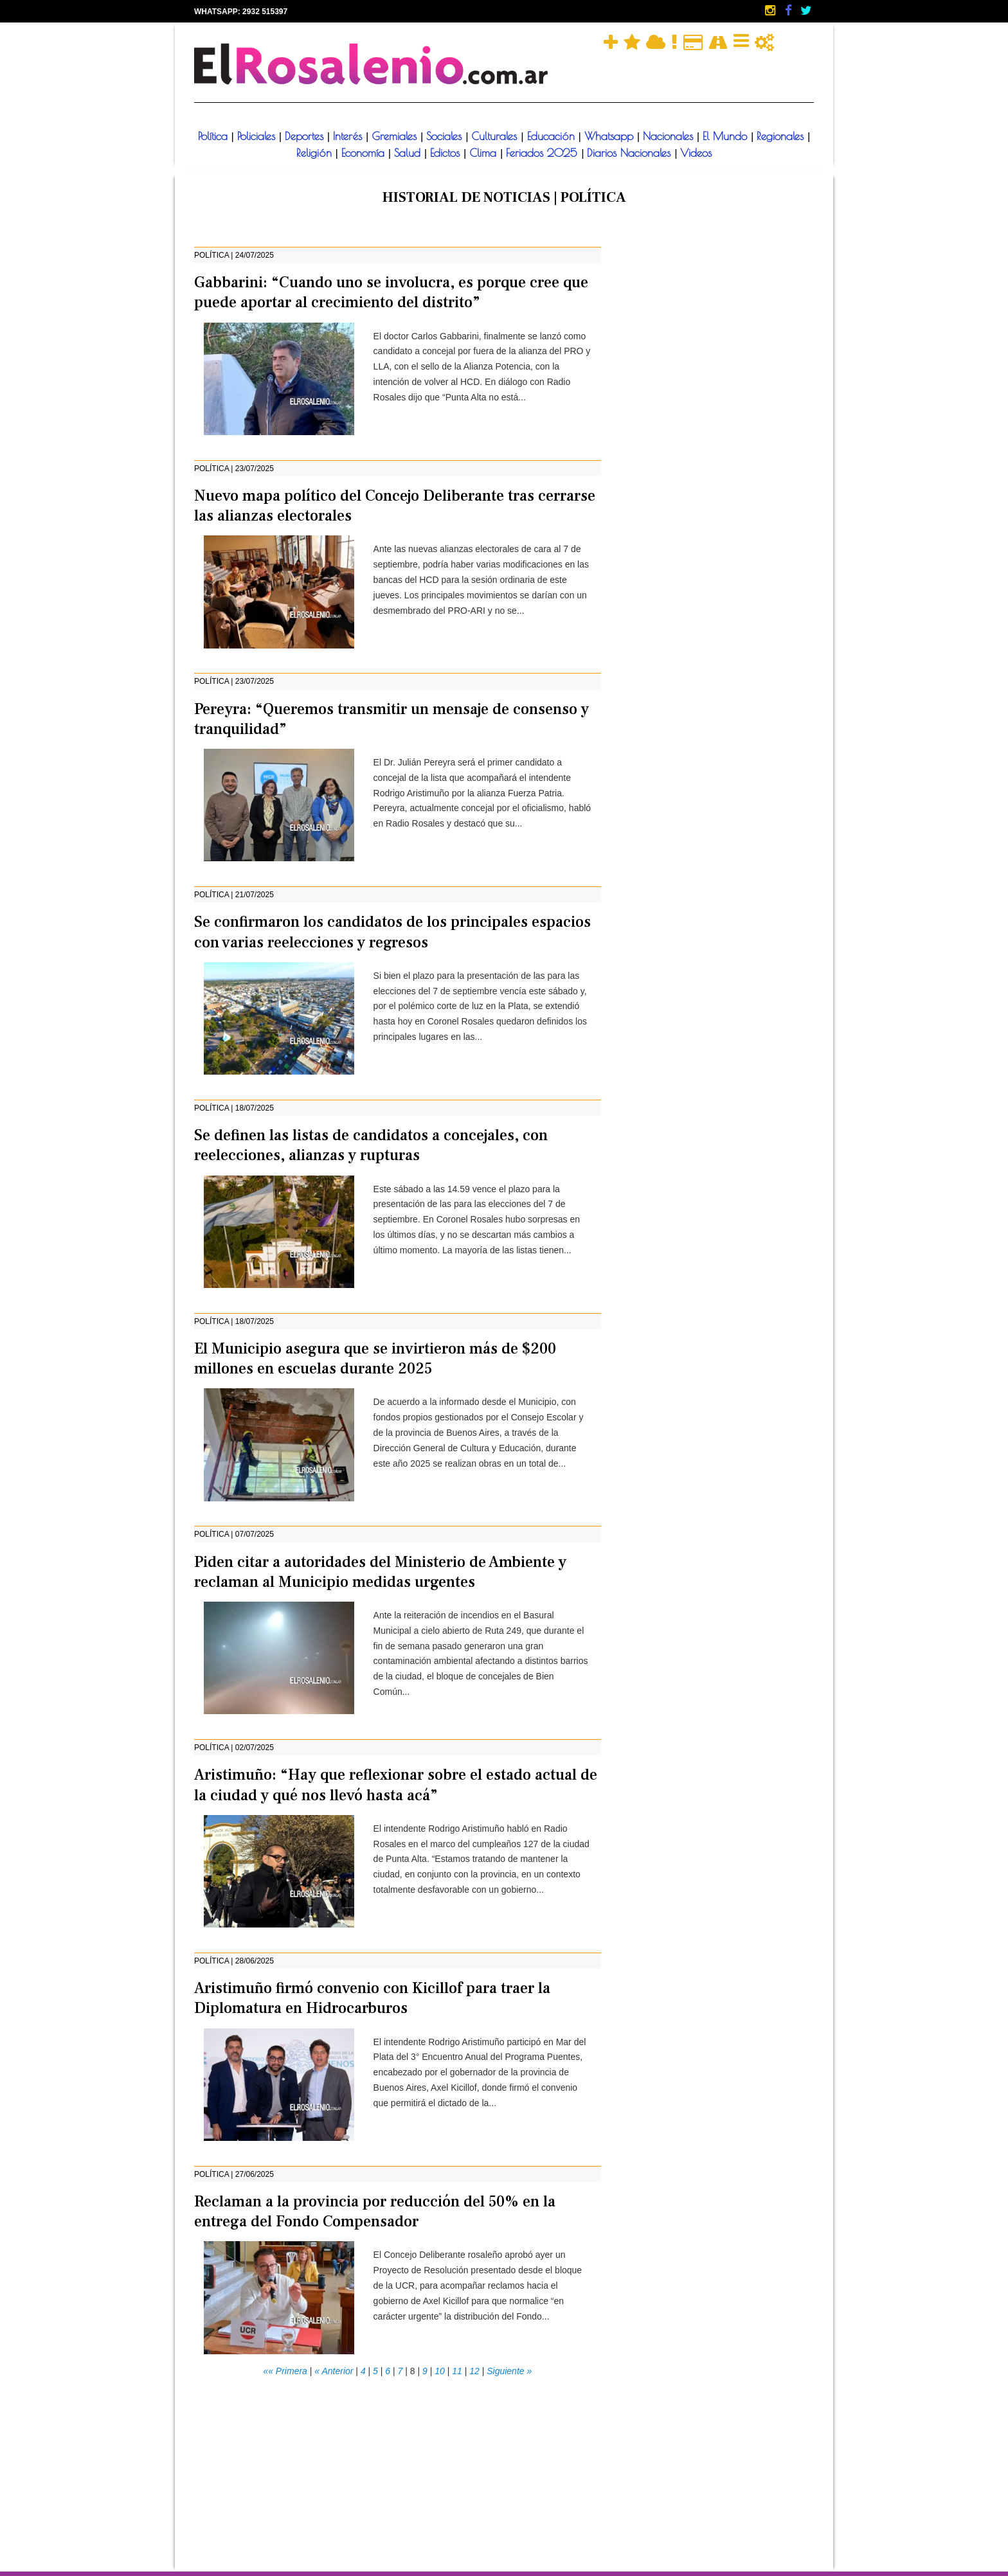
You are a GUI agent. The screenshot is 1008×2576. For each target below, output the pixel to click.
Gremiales (396, 136)
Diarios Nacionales (630, 153)
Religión (316, 153)
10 (440, 2371)
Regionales (782, 136)
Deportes (306, 136)
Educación (553, 136)
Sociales (445, 136)
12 (474, 2371)
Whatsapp (610, 136)
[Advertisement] (397, 2469)
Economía (364, 153)
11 (457, 2371)
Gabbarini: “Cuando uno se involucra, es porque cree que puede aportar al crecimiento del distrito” (391, 292)
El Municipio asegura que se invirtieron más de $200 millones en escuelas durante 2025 (375, 1359)
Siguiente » (509, 2371)
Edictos (447, 153)
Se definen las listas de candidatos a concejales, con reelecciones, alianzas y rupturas (371, 1145)
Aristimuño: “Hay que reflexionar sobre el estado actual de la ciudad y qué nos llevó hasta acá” (395, 1785)
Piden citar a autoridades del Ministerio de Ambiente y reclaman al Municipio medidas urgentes (380, 1572)
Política (214, 136)
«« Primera (285, 2371)
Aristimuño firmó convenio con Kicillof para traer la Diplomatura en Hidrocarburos (372, 1998)
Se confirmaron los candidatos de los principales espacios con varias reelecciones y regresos (392, 932)
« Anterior (333, 2371)
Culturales (496, 136)
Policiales (258, 136)
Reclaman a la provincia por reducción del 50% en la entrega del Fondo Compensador (374, 2212)
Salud (409, 153)
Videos (696, 153)
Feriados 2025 (543, 153)
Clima (484, 153)
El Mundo (727, 136)
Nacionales (670, 136)
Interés (349, 136)
